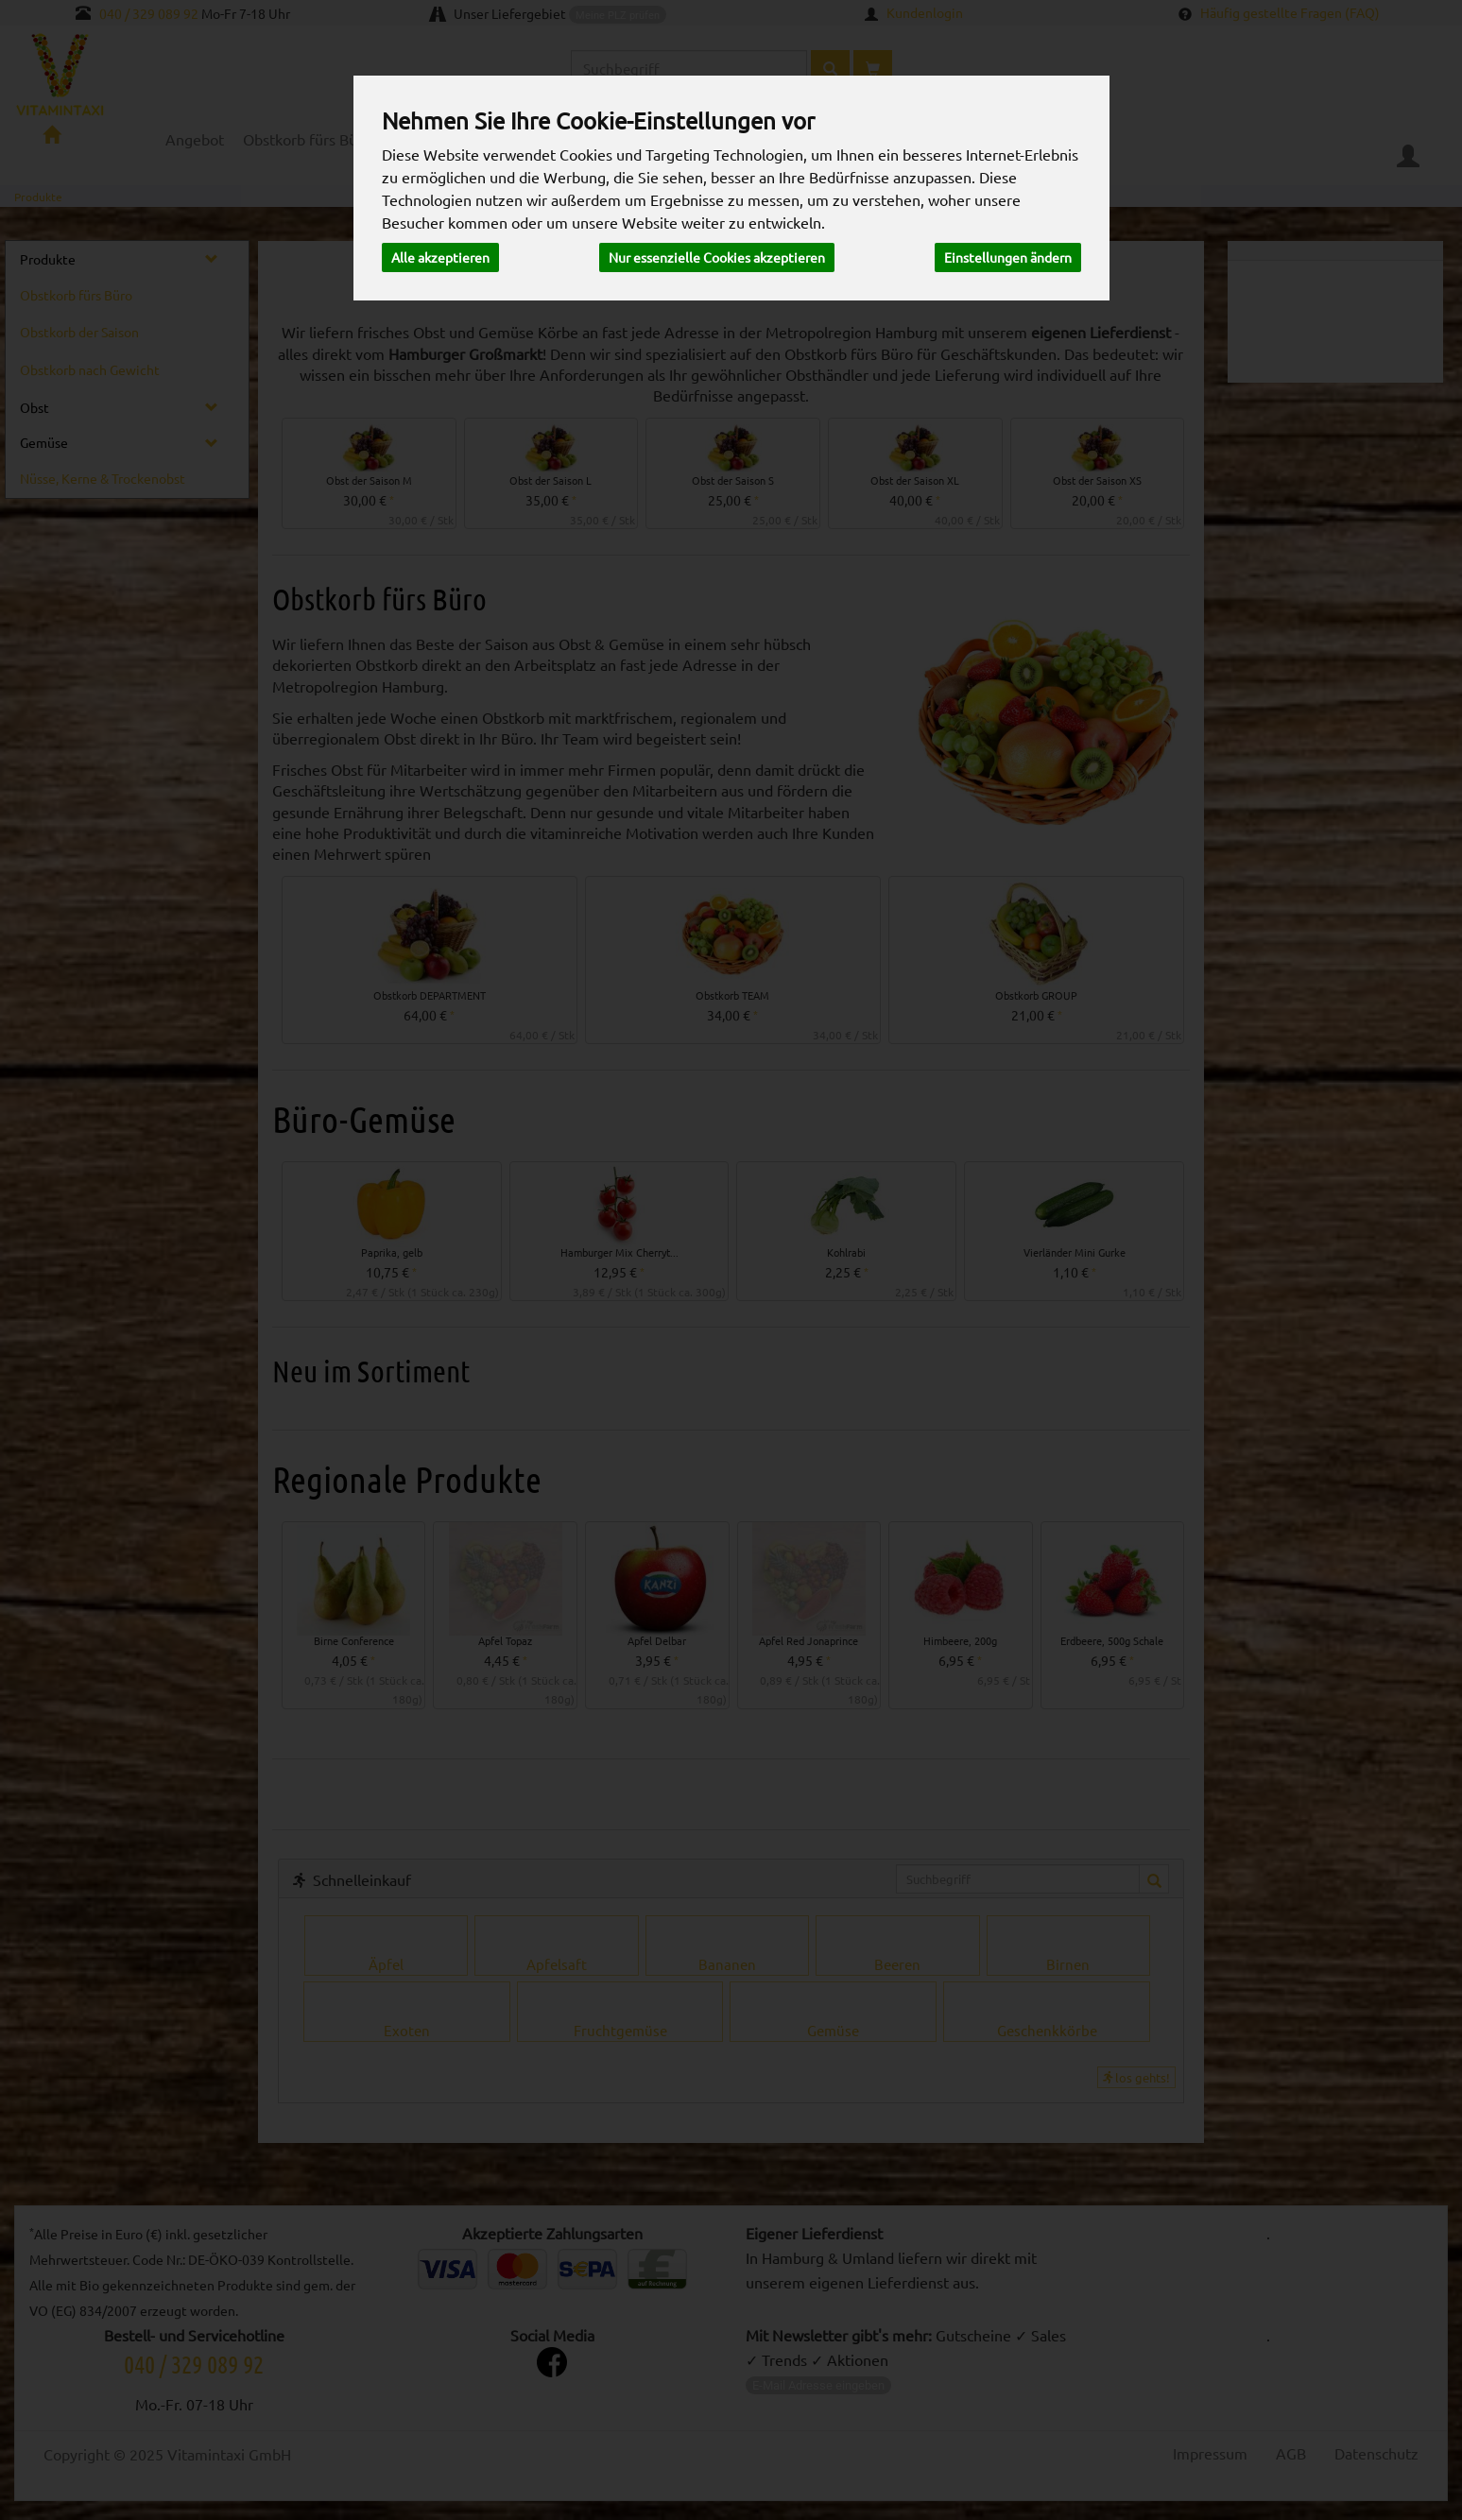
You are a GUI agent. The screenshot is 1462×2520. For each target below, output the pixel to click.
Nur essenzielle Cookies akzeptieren (717, 257)
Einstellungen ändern (1008, 257)
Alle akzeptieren (440, 257)
